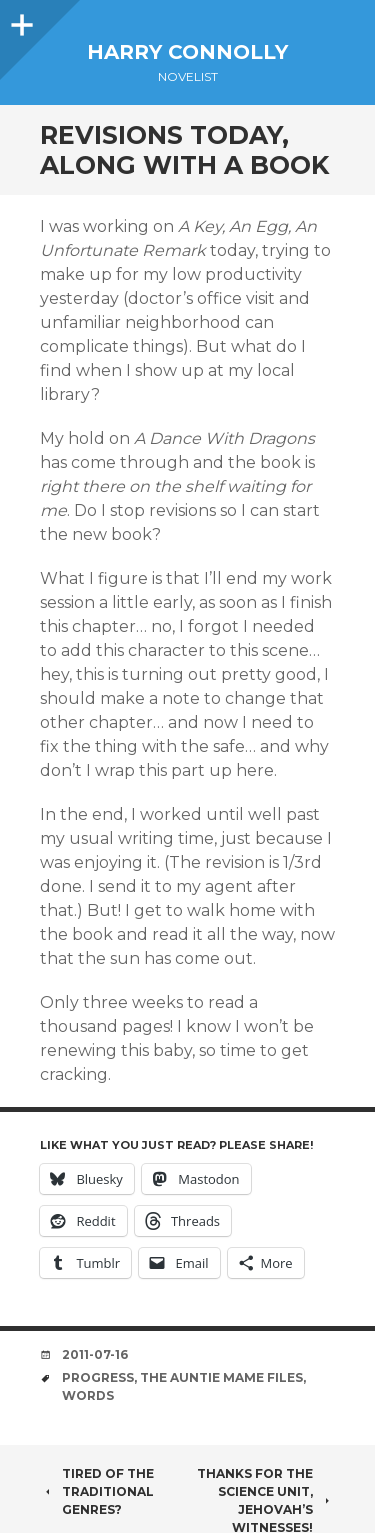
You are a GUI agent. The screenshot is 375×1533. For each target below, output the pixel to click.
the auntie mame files (221, 1377)
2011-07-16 (95, 1354)
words (88, 1395)
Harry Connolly (187, 52)
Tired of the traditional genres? (97, 1491)
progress (98, 1377)
